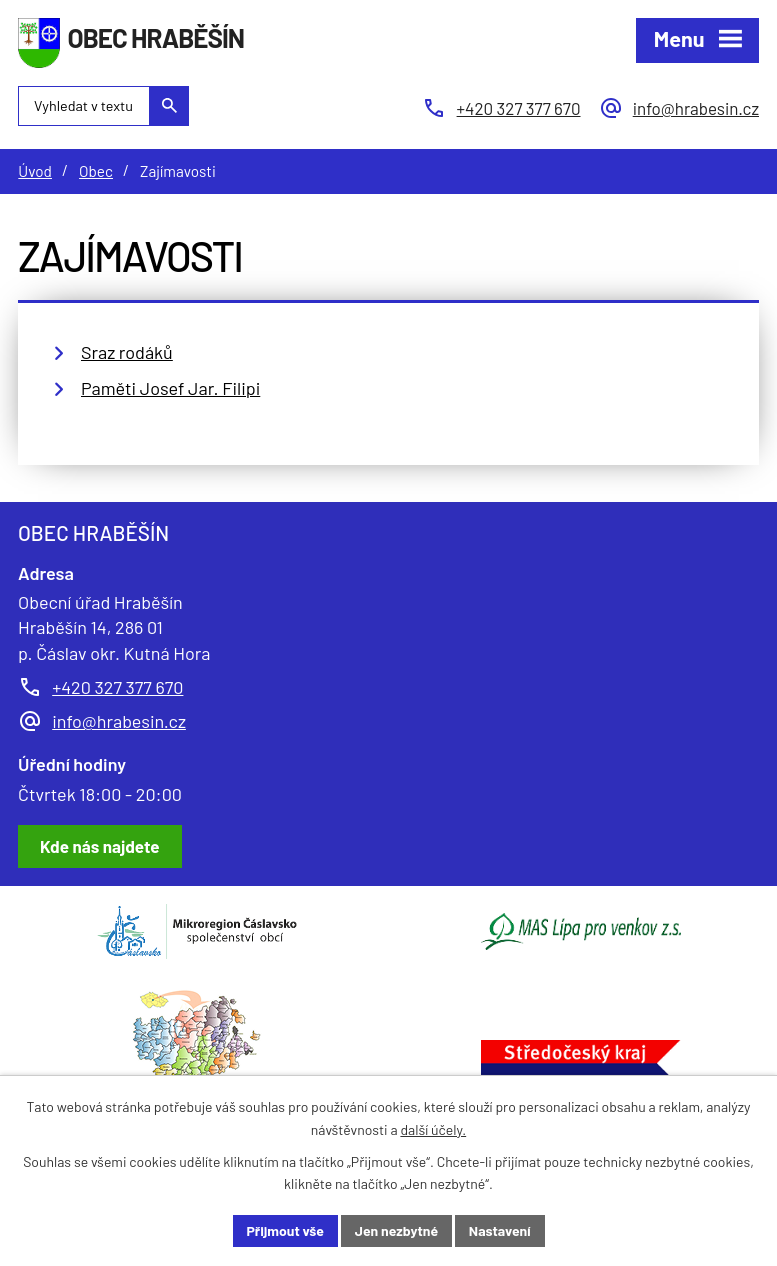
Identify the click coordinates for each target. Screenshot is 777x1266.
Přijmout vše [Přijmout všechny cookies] (286, 1230)
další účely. (433, 1129)
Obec (96, 171)
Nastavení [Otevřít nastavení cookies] (500, 1230)
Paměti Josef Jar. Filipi (170, 388)
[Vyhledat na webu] (103, 106)
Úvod (35, 171)
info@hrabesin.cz (119, 721)
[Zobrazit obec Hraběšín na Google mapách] (100, 846)
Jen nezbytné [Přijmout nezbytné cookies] (396, 1230)
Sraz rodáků (127, 352)
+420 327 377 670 (117, 687)
